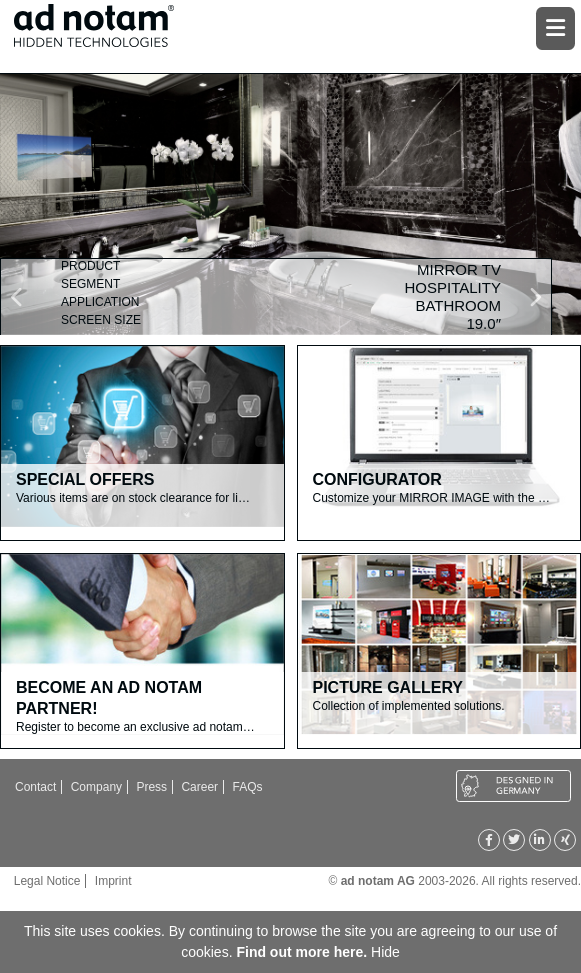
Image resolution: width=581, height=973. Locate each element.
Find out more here (299, 952)
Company (96, 787)
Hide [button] (385, 952)
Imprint (113, 881)
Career (199, 787)
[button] (42, 297)
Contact (35, 787)
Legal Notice (47, 881)
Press (151, 787)
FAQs (247, 787)
